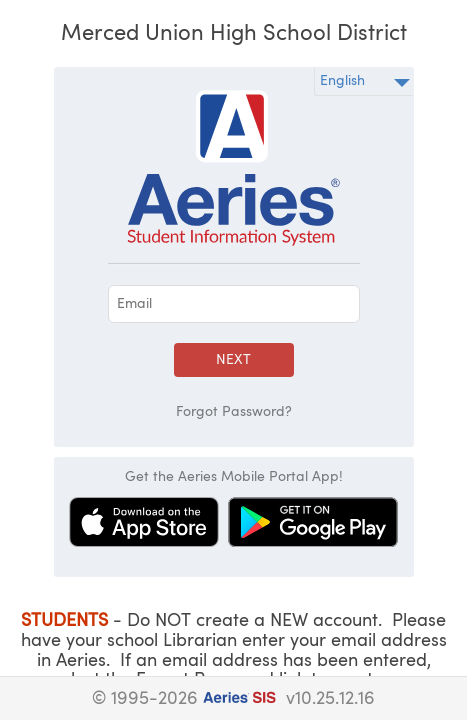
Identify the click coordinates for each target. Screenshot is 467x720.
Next (233, 360)
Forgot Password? (234, 412)
